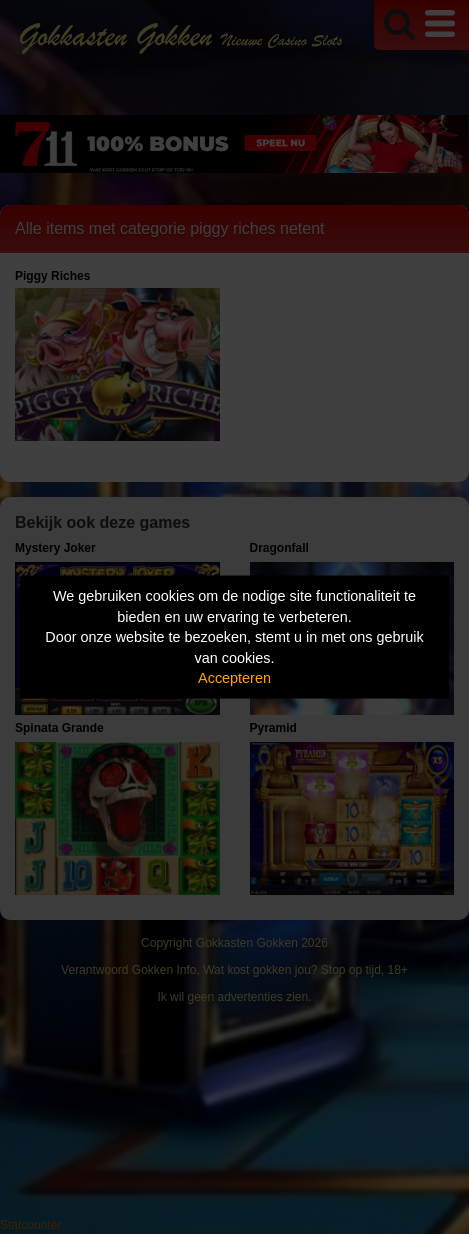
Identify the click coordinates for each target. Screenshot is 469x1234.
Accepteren (234, 678)
